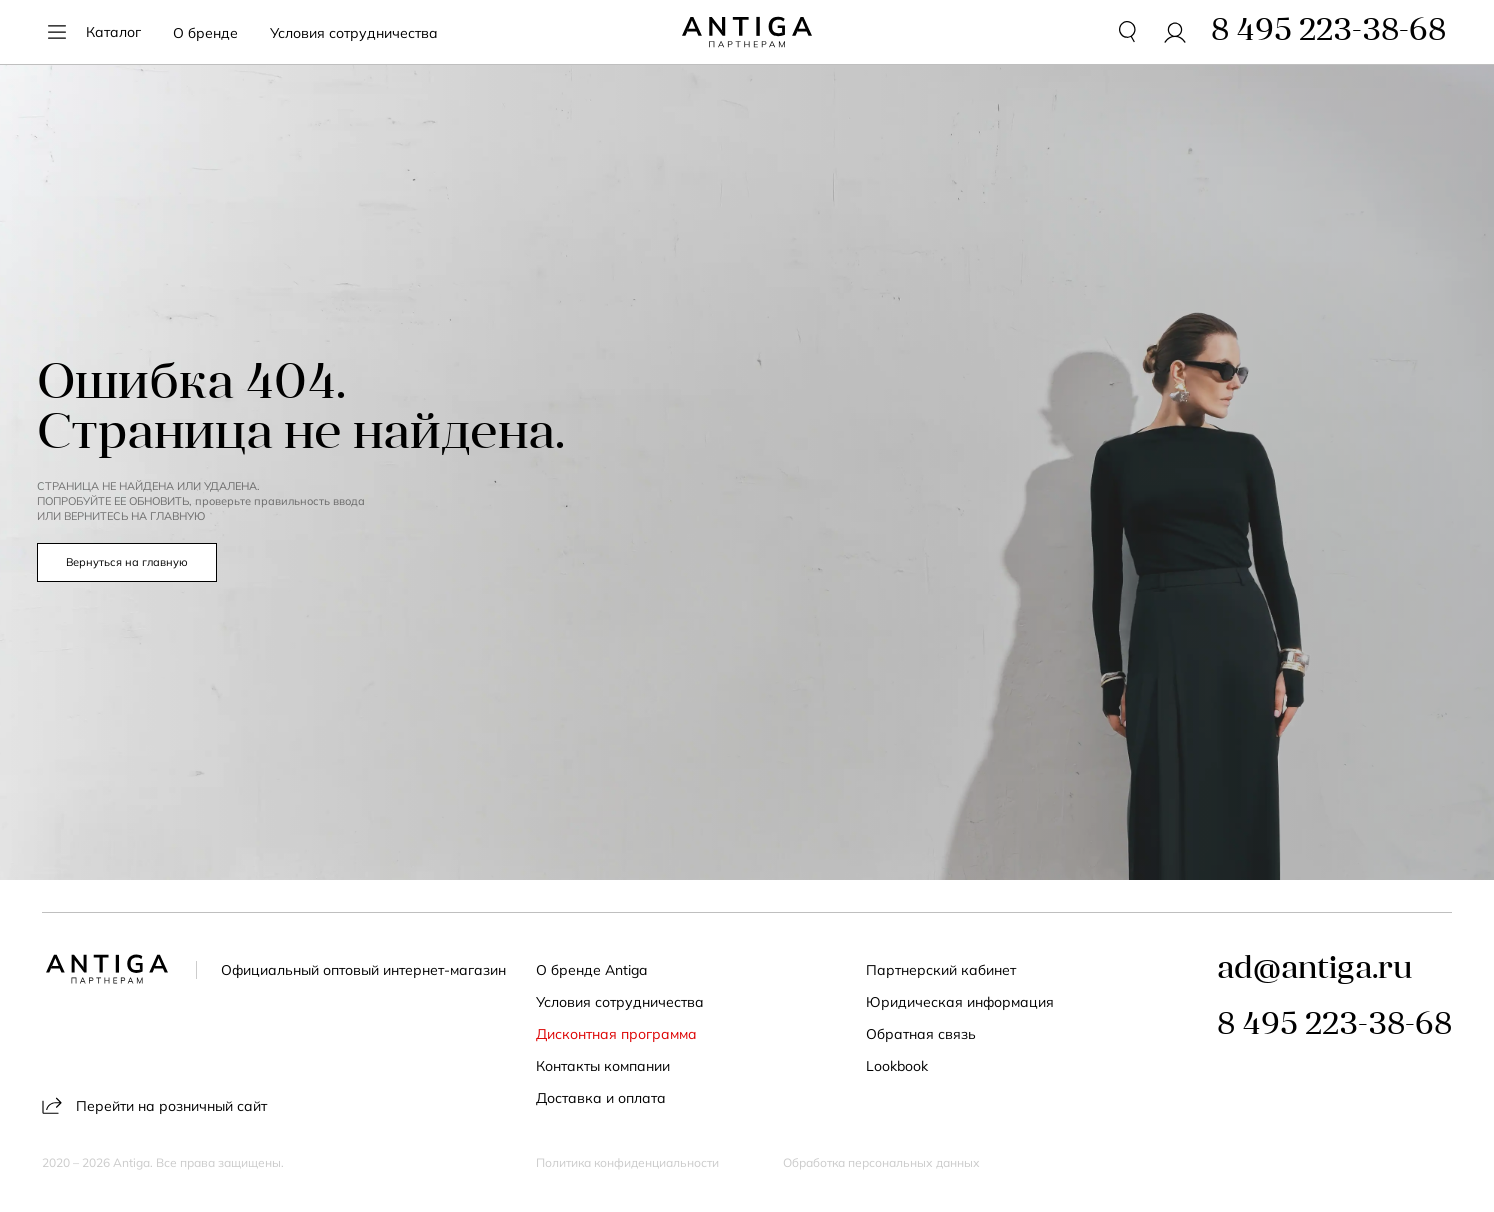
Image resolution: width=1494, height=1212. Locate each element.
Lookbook (897, 1066)
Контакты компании (603, 1066)
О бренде (205, 33)
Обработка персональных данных (881, 1163)
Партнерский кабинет (941, 970)
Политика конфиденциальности (627, 1163)
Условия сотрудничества (354, 33)
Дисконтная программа (616, 1034)
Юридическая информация (960, 1002)
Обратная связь (921, 1034)
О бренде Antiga (591, 970)
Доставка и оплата (601, 1098)
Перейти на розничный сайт (154, 1105)
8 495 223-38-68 (1334, 1026)
